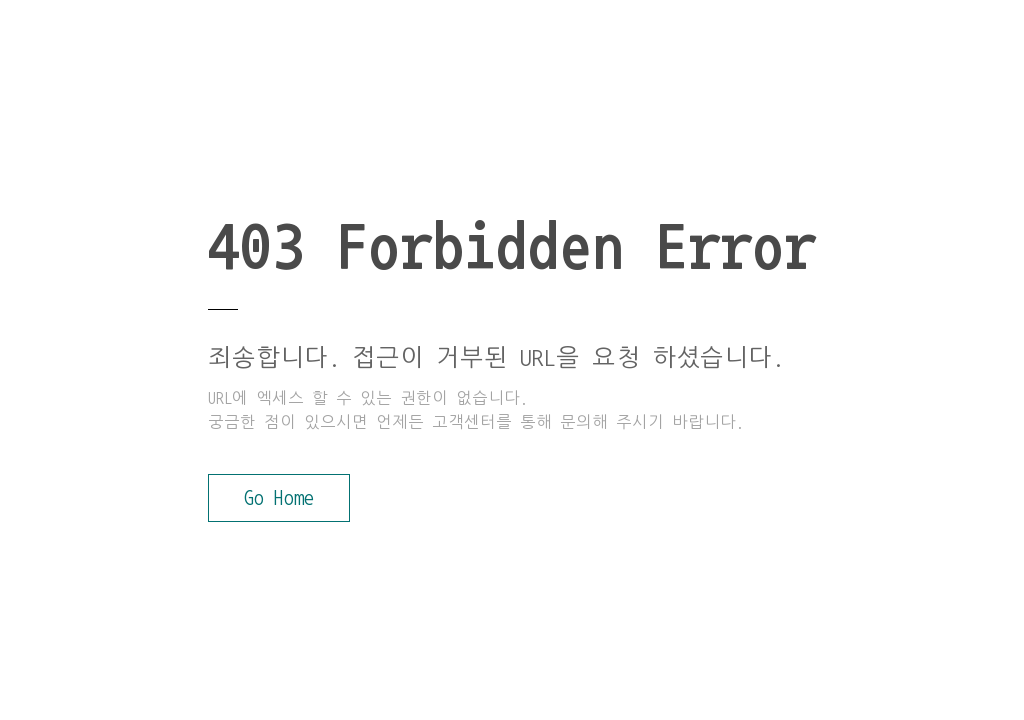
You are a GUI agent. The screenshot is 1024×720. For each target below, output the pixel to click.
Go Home (279, 498)
